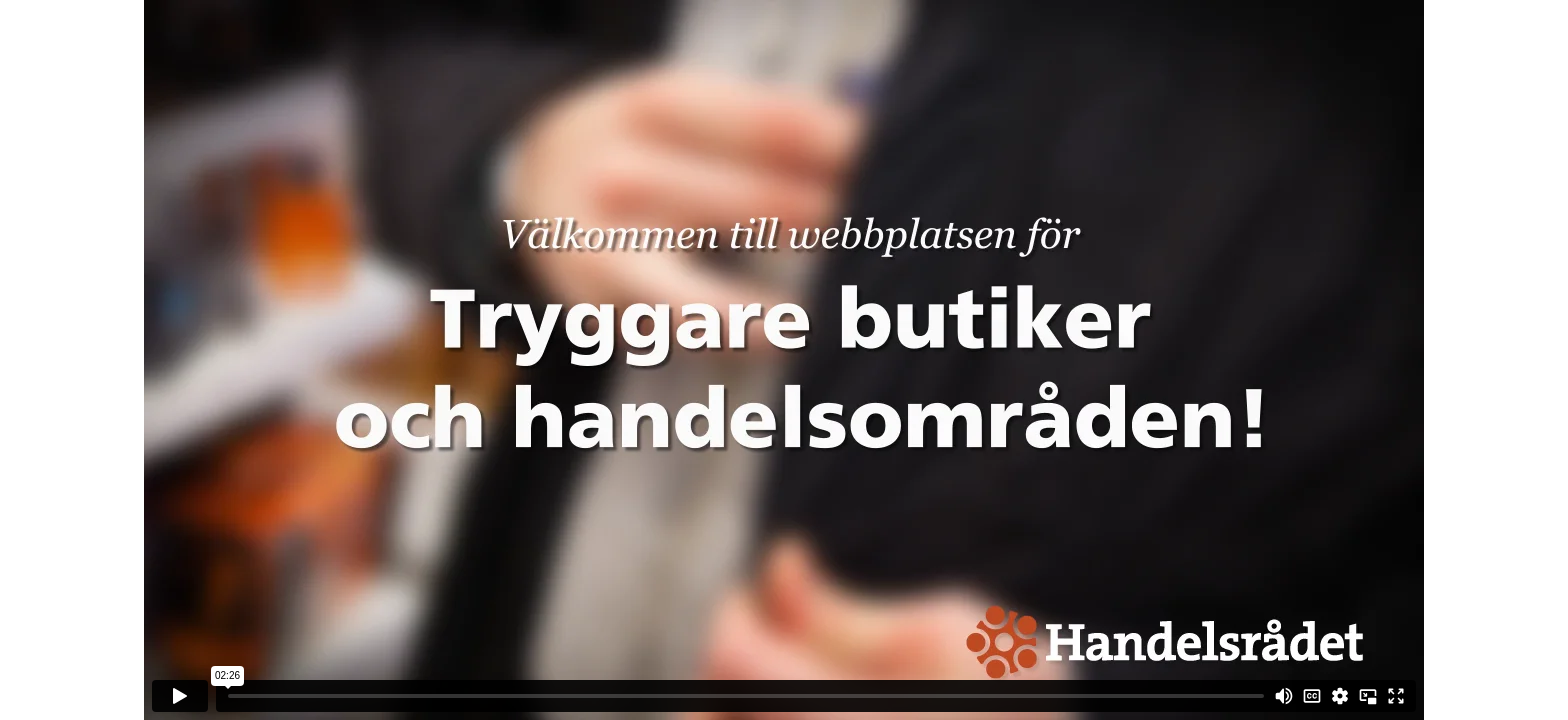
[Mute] (1284, 696)
